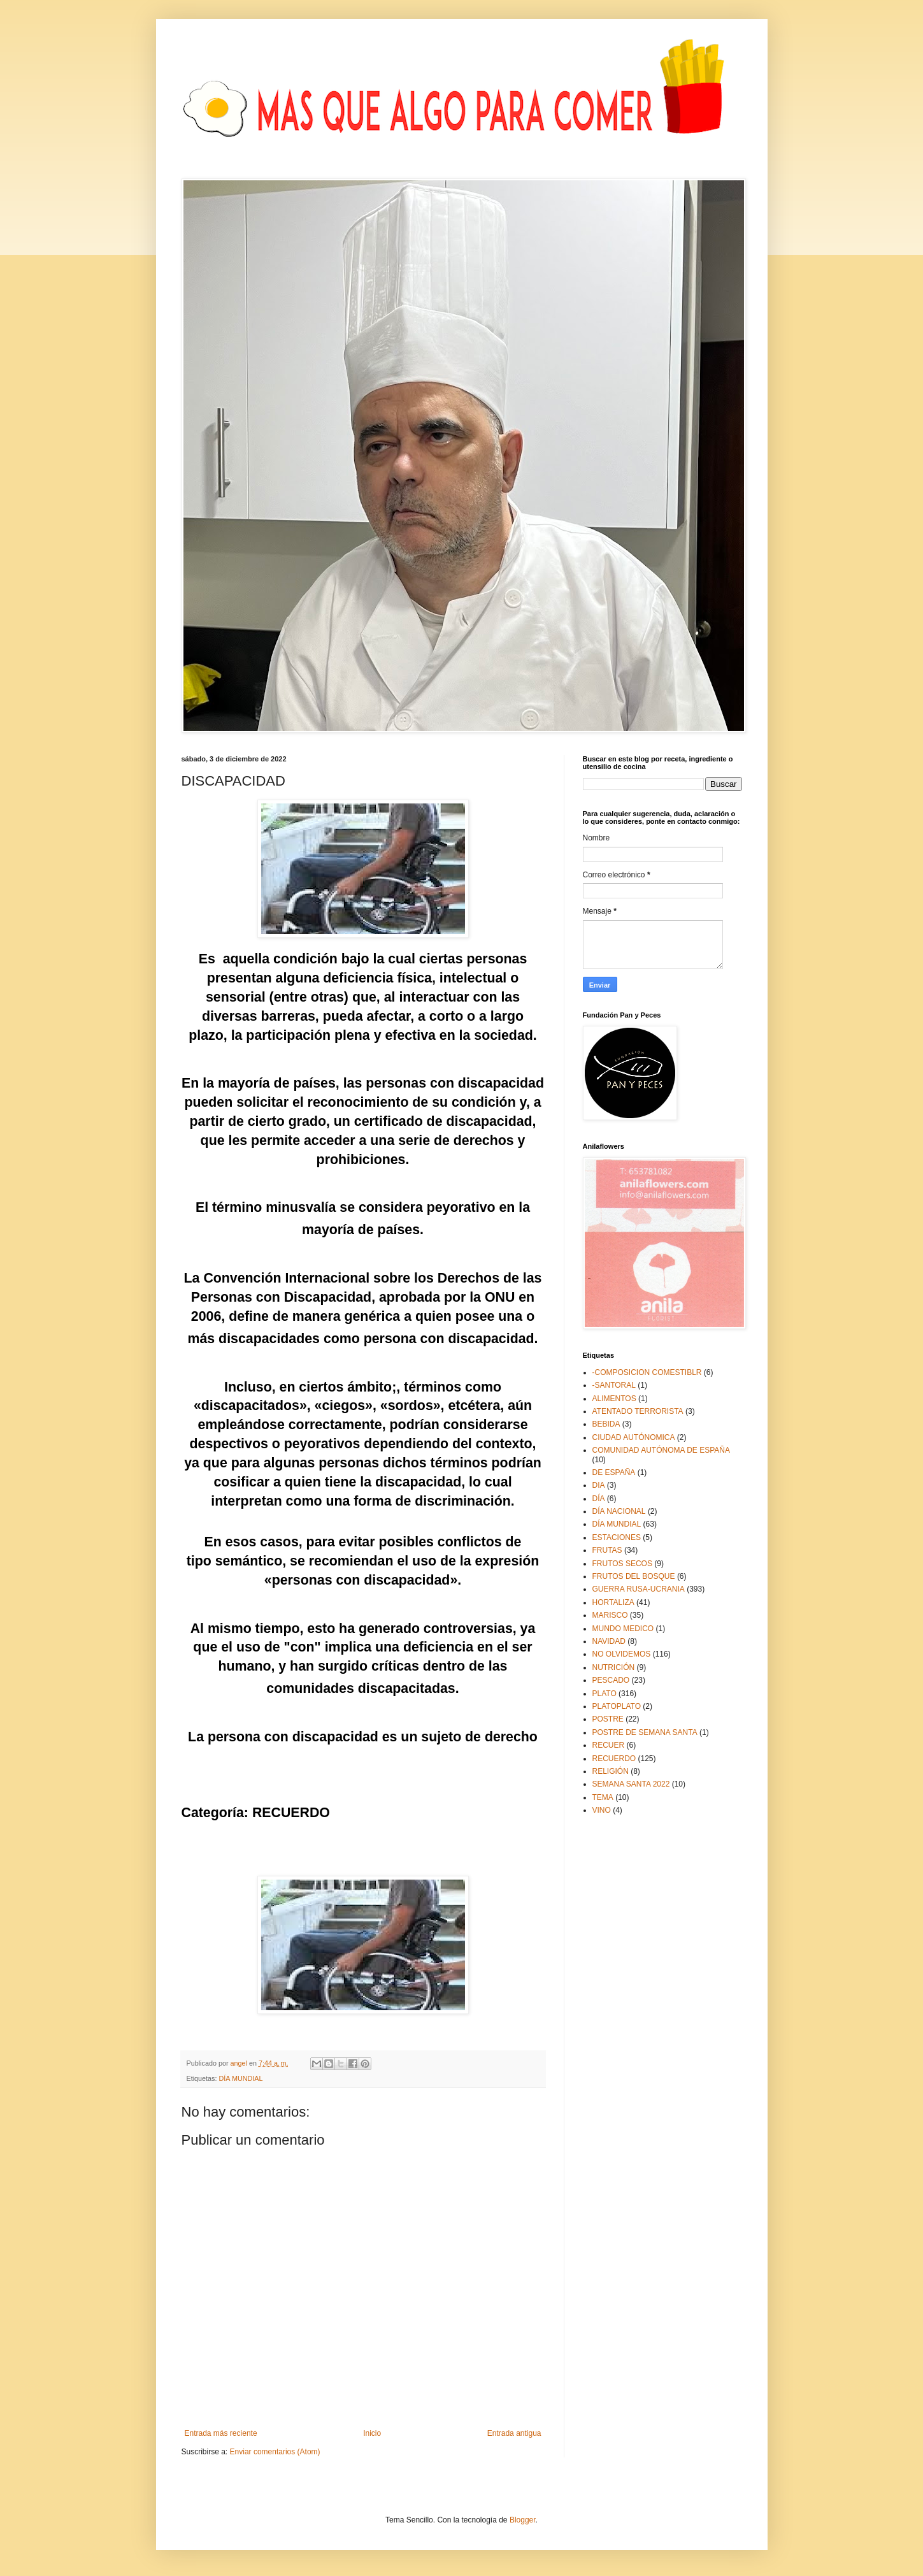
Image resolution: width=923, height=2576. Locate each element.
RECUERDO (614, 1758)
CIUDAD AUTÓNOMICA (633, 1437)
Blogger (523, 2519)
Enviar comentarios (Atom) (275, 2451)
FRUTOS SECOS (622, 1563)
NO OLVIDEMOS (621, 1654)
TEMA (602, 1797)
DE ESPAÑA (614, 1472)
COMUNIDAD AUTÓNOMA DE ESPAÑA (661, 1450)
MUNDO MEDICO (623, 1628)
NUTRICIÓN (613, 1667)
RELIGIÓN (610, 1771)
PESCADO (611, 1680)
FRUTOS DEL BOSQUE (633, 1576)
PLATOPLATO (616, 1706)
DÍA (598, 1498)
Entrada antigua (514, 2433)
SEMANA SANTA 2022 (631, 1784)
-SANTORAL (614, 1385)
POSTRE (608, 1719)
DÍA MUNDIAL (241, 2078)
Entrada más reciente (221, 2433)
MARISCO (610, 1615)
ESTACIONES (616, 1537)
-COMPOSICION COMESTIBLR (647, 1372)
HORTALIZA (613, 1602)
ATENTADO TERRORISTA (637, 1411)
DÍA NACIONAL (619, 1511)
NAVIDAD (609, 1641)
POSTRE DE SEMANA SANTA (645, 1732)
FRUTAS (607, 1550)
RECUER (608, 1745)
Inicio (372, 2433)
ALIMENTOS (614, 1398)
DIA (598, 1485)
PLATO (604, 1693)
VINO (601, 1810)
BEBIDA (606, 1424)
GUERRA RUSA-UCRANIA (638, 1589)
